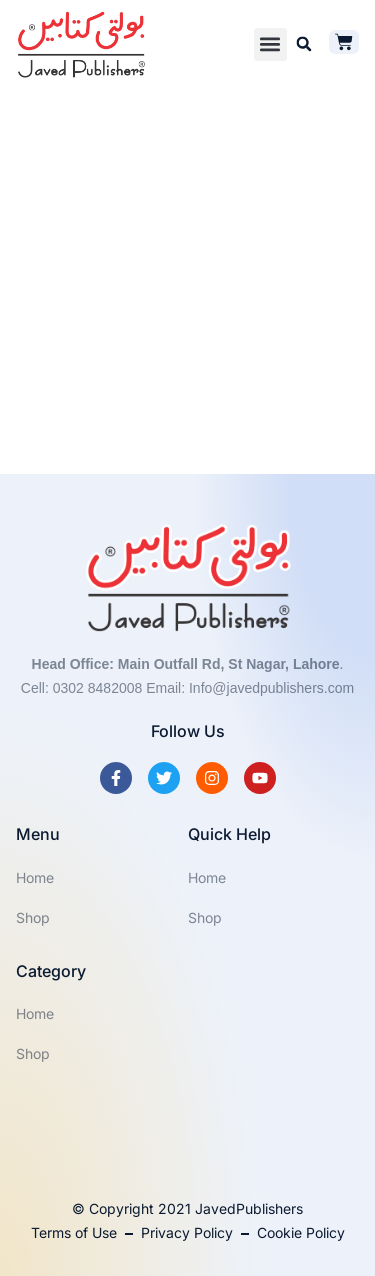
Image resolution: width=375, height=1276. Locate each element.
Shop (33, 917)
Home (35, 877)
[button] (270, 44)
